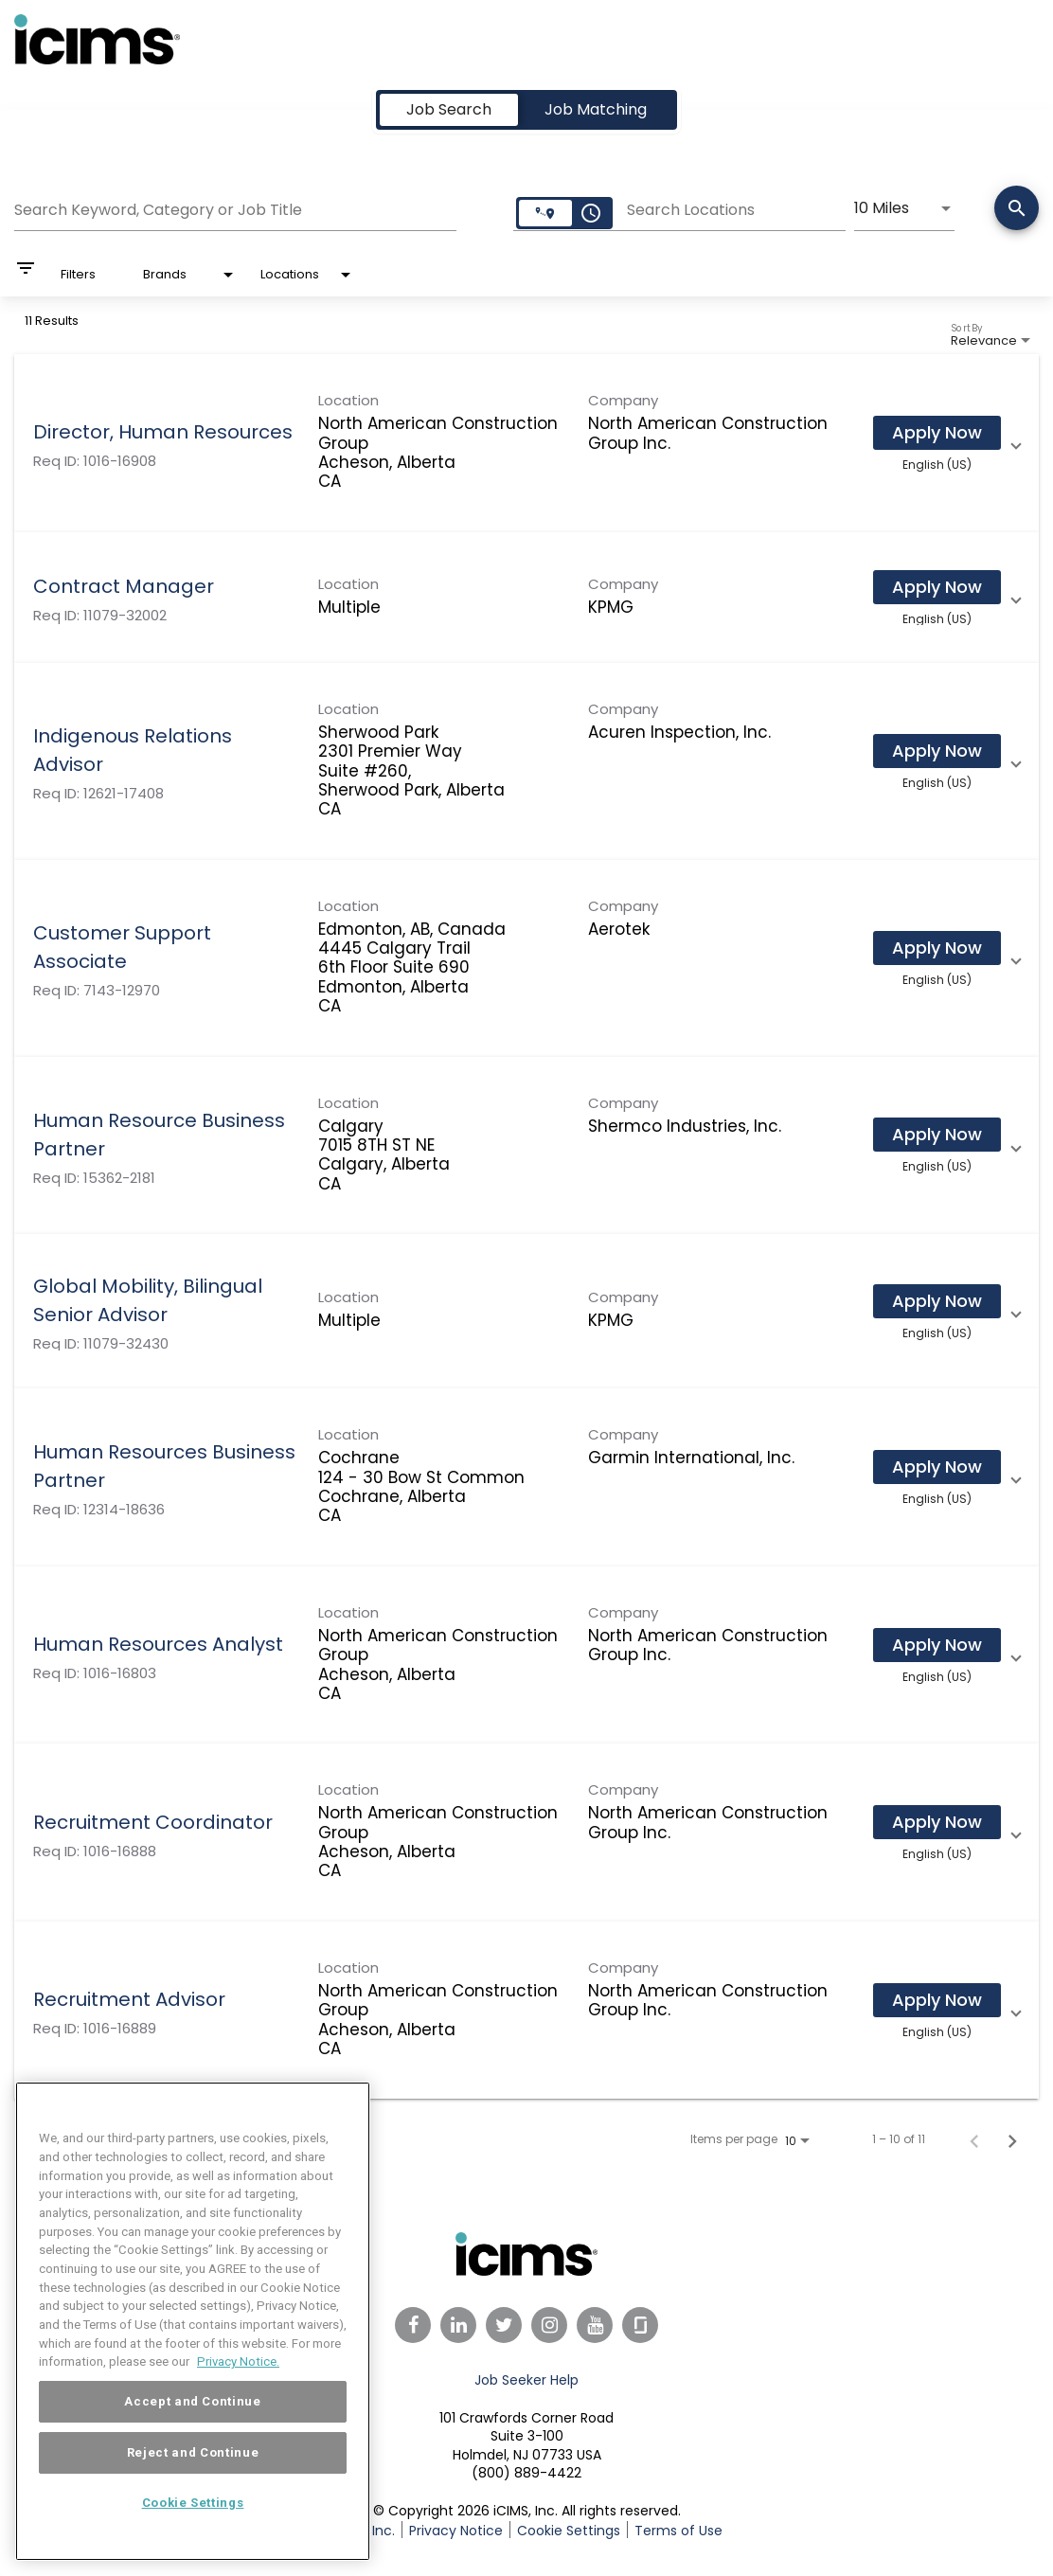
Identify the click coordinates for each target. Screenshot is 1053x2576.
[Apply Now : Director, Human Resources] (937, 433)
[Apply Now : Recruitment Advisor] (937, 2000)
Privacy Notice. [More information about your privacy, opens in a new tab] (238, 2402)
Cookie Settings (568, 2530)
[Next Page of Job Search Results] (1012, 2139)
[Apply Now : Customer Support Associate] (937, 948)
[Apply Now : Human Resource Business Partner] (937, 1135)
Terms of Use (678, 2530)
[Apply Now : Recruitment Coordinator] (937, 1822)
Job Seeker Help (526, 2379)
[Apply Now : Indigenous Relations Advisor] (937, 751)
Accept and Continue (192, 2442)
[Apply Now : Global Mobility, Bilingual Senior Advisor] (937, 1301)
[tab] (449, 110)
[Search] (1016, 210)
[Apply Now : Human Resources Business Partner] (937, 1467)
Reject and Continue (193, 2493)
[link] (526, 443)
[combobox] (235, 207)
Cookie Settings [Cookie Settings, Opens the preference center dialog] (193, 2543)
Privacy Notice (456, 2530)
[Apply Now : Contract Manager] (937, 587)
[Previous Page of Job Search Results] (974, 2139)
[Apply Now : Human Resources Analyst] (937, 1644)
